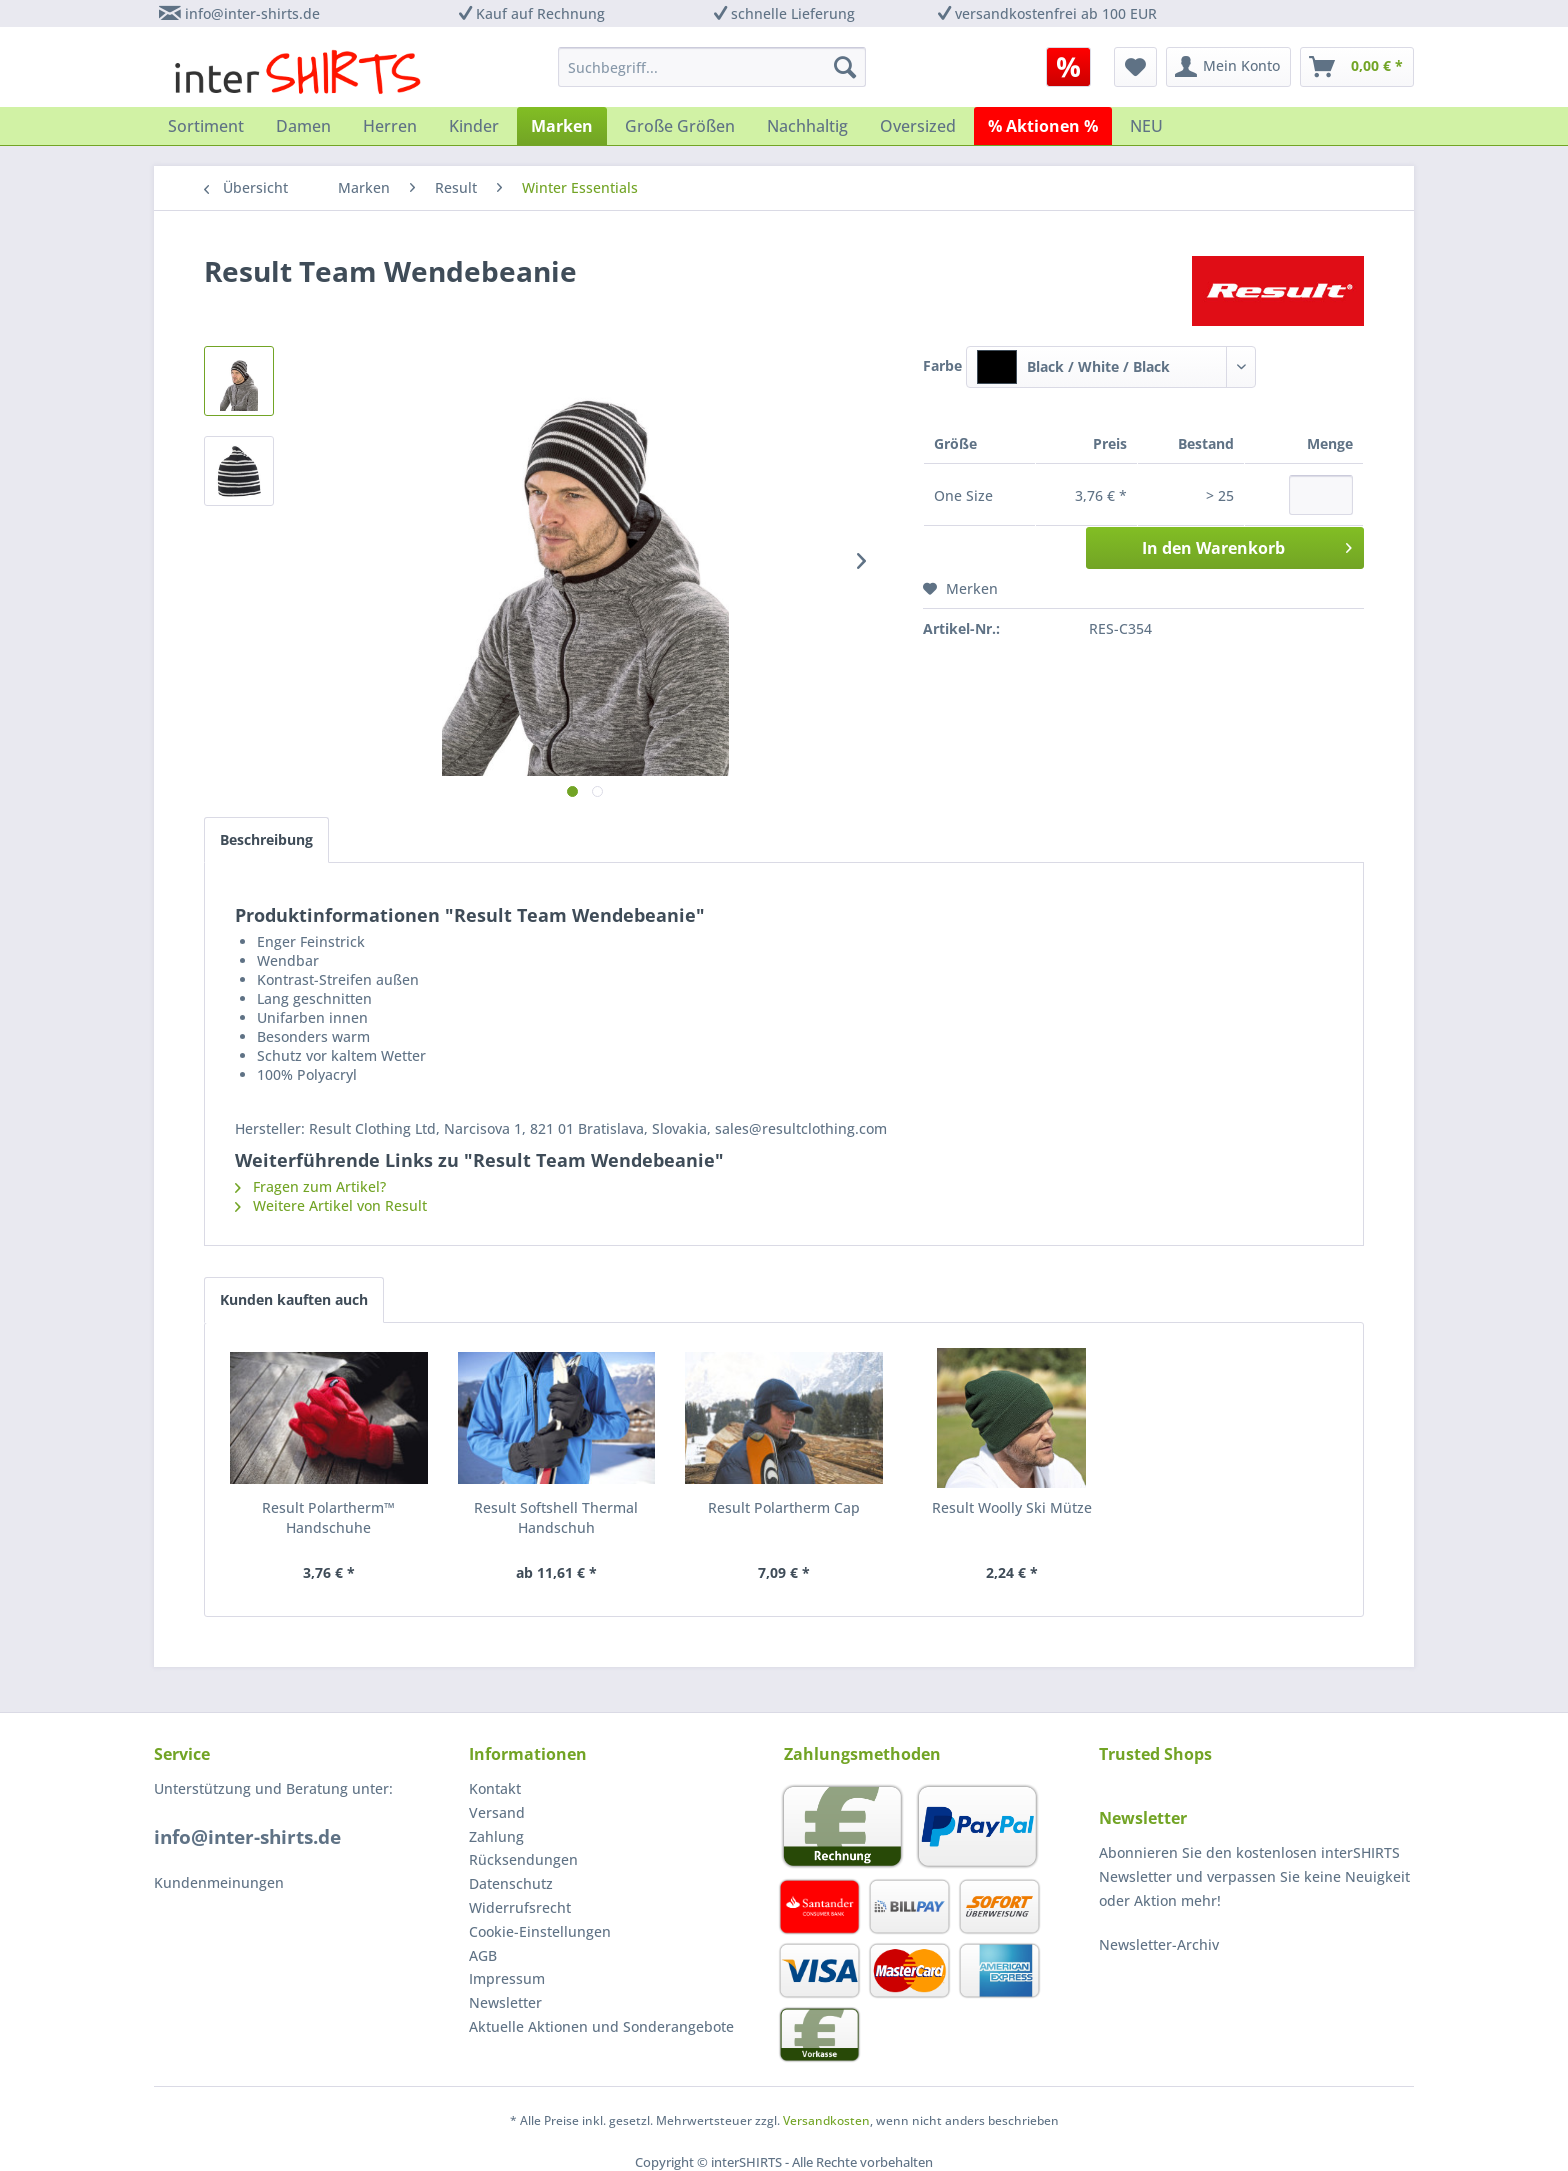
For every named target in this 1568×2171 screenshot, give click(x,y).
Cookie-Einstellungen (540, 1931)
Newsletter (505, 2002)
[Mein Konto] (1228, 67)
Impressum (507, 1978)
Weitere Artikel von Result (331, 1205)
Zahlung (496, 1836)
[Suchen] (845, 67)
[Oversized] (918, 126)
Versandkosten (826, 2120)
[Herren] (390, 126)
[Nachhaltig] (807, 126)
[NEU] (1146, 126)
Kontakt (495, 1788)
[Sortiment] (206, 126)
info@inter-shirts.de (252, 13)
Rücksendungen (523, 1859)
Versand (497, 1812)
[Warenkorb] (1357, 67)
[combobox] (1111, 367)
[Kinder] (474, 126)
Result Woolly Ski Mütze (1012, 1507)
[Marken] (562, 126)
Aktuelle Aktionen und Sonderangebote (601, 2026)
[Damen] (303, 126)
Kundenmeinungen (219, 1882)
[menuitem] (1075, 67)
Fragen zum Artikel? (310, 1186)
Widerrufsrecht (520, 1907)
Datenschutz (511, 1883)
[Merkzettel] (1135, 67)
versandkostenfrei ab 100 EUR (1056, 13)
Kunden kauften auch (294, 1299)
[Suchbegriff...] (712, 67)
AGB (483, 1955)
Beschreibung (266, 839)
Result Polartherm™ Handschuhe (328, 1517)
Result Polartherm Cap (784, 1507)
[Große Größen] (680, 126)
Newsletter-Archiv (1159, 1944)
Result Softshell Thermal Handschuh (556, 1517)
